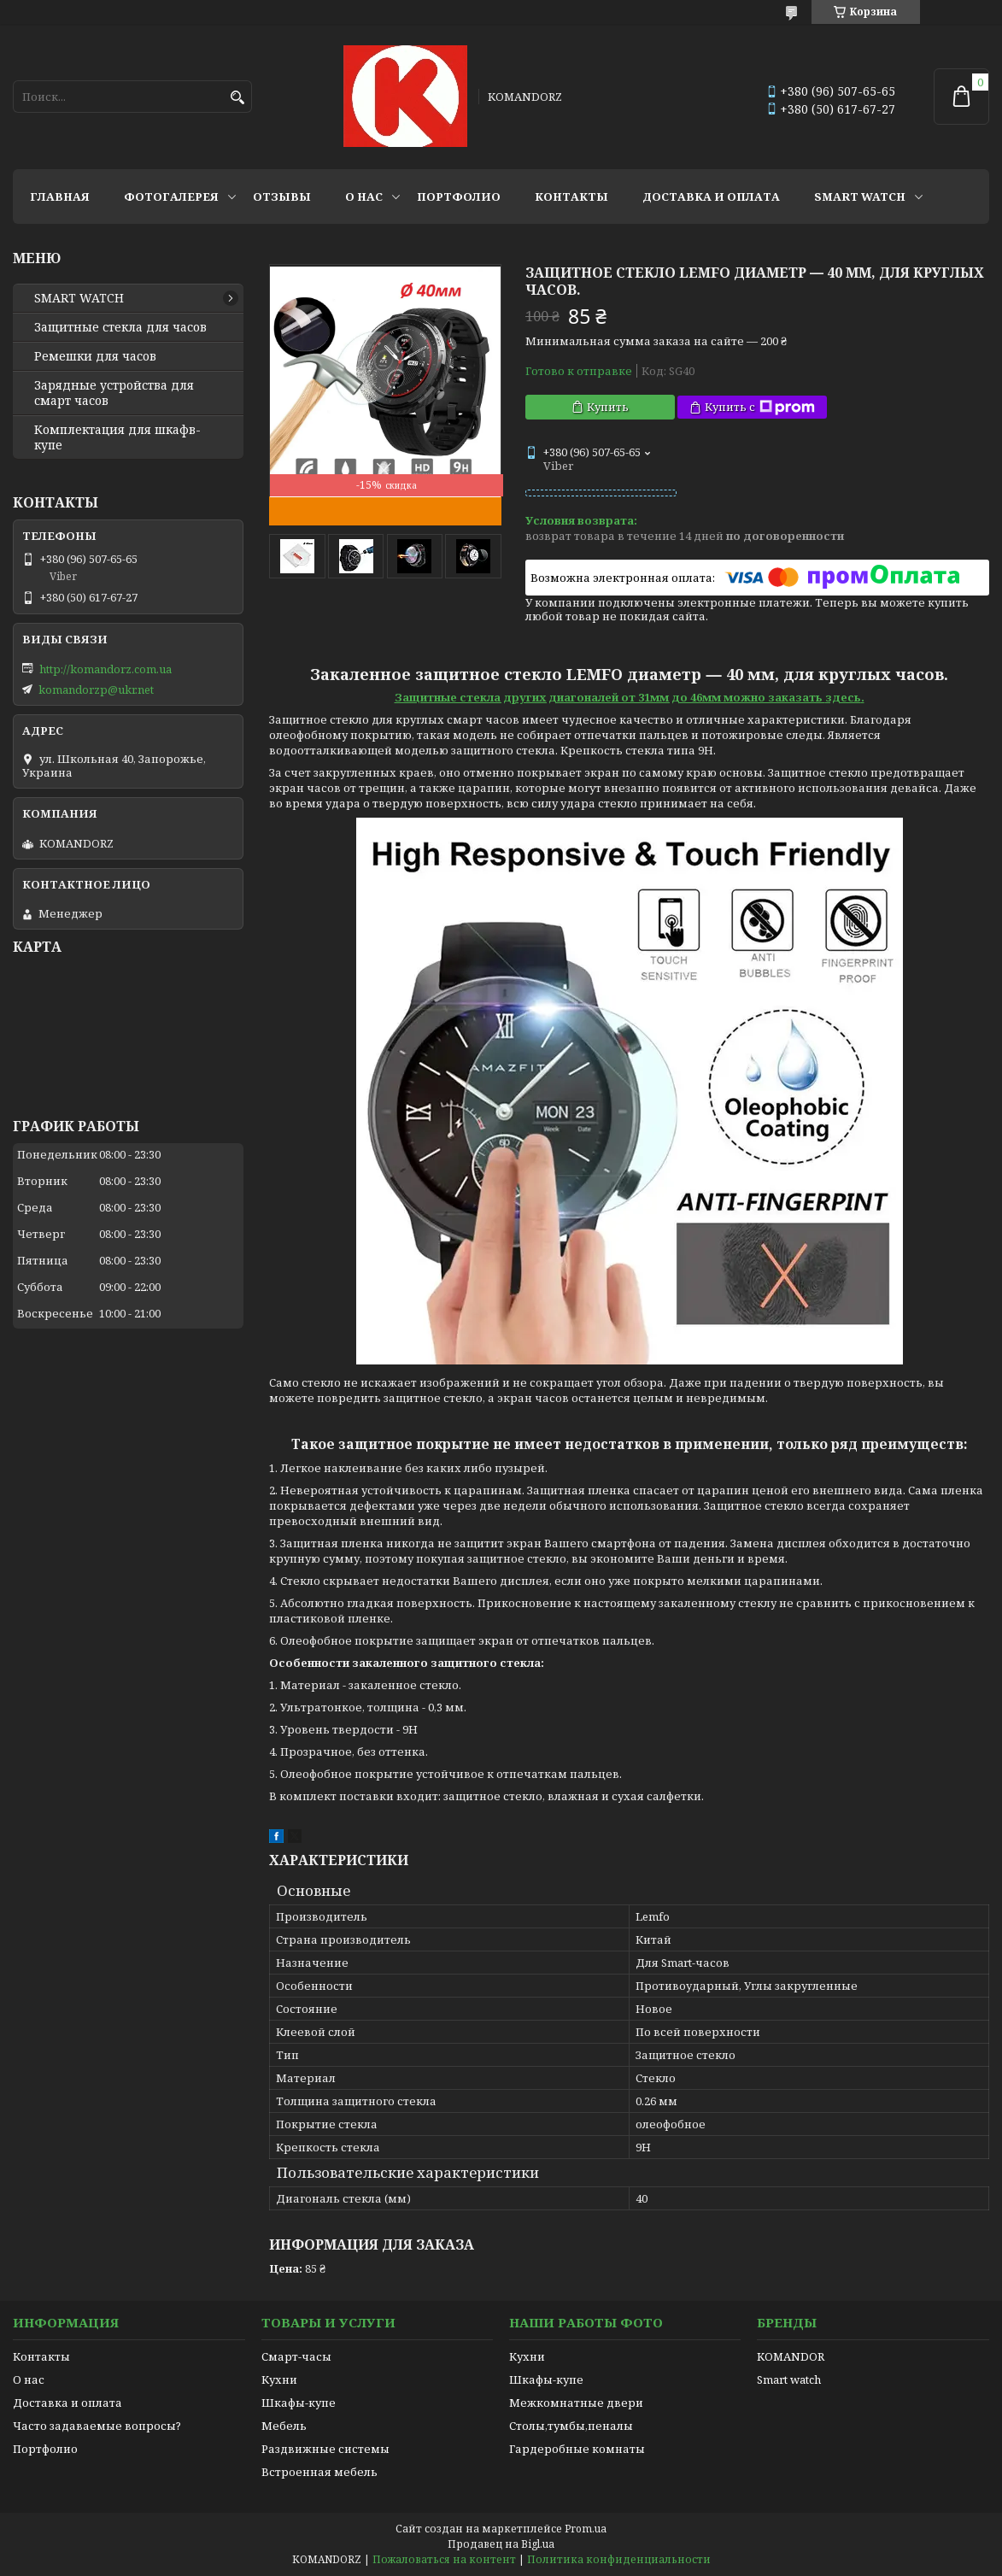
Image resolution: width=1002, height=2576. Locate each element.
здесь (843, 697)
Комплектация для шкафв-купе (117, 437)
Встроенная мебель (319, 2471)
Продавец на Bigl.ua (501, 2544)
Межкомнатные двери (576, 2402)
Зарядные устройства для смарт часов (114, 393)
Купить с (760, 407)
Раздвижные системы (325, 2448)
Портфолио (459, 196)
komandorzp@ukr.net (96, 689)
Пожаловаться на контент (444, 2559)
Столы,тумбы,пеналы (571, 2425)
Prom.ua (585, 2528)
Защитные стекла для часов (120, 327)
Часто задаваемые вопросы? (97, 2425)
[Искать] (237, 98)
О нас (364, 196)
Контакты (571, 196)
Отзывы (282, 196)
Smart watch (789, 2379)
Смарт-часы (296, 2356)
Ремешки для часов (95, 356)
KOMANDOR (790, 2356)
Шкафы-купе (298, 2402)
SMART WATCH (859, 196)
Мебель (284, 2425)
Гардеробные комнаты (577, 2448)
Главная (60, 196)
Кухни (279, 2379)
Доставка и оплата (711, 196)
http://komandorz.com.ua (105, 669)
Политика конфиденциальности (619, 2559)
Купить (608, 406)
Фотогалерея (171, 196)
